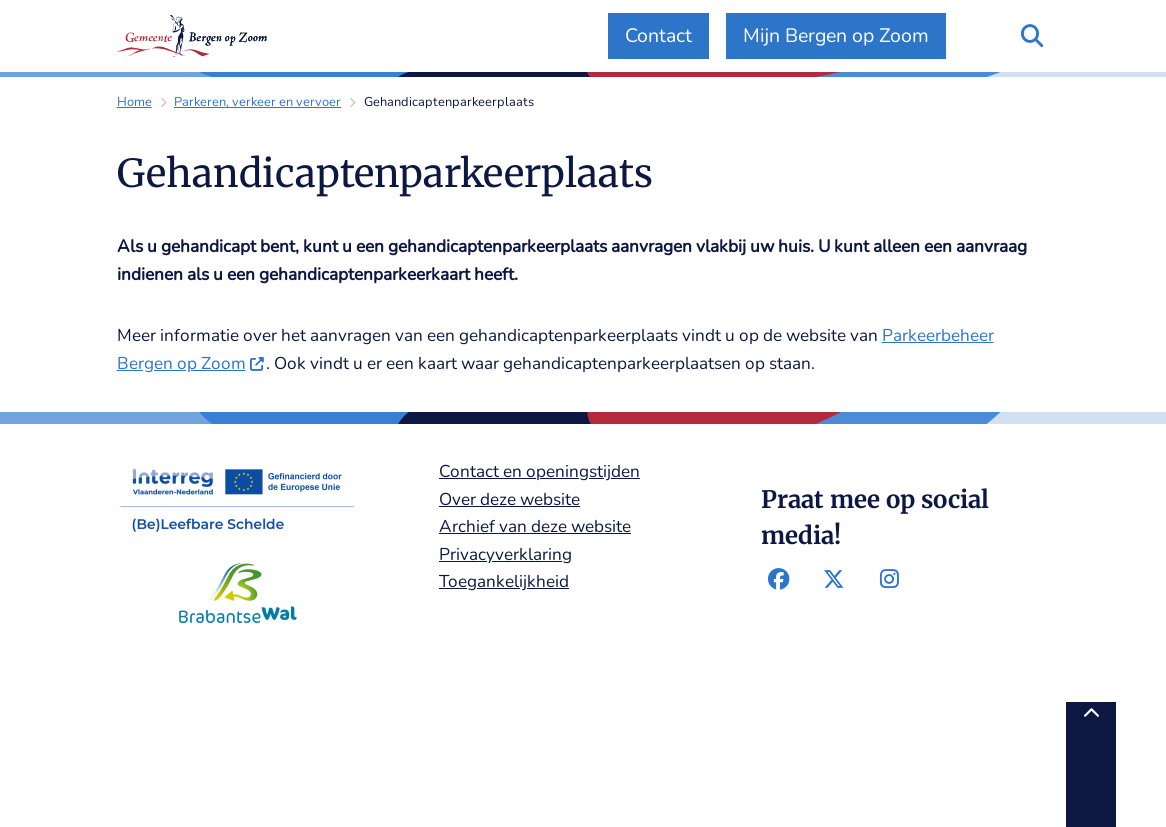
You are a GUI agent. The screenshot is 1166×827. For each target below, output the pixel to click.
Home (134, 102)
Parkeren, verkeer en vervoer (257, 102)
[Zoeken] (1032, 35)
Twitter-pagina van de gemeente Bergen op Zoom (834, 580)
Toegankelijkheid (504, 581)
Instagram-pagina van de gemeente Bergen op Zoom (889, 580)
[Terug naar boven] (1091, 764)
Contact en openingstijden (539, 471)
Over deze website (509, 499)
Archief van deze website (535, 526)
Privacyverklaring (505, 554)
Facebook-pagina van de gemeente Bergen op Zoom (778, 580)
